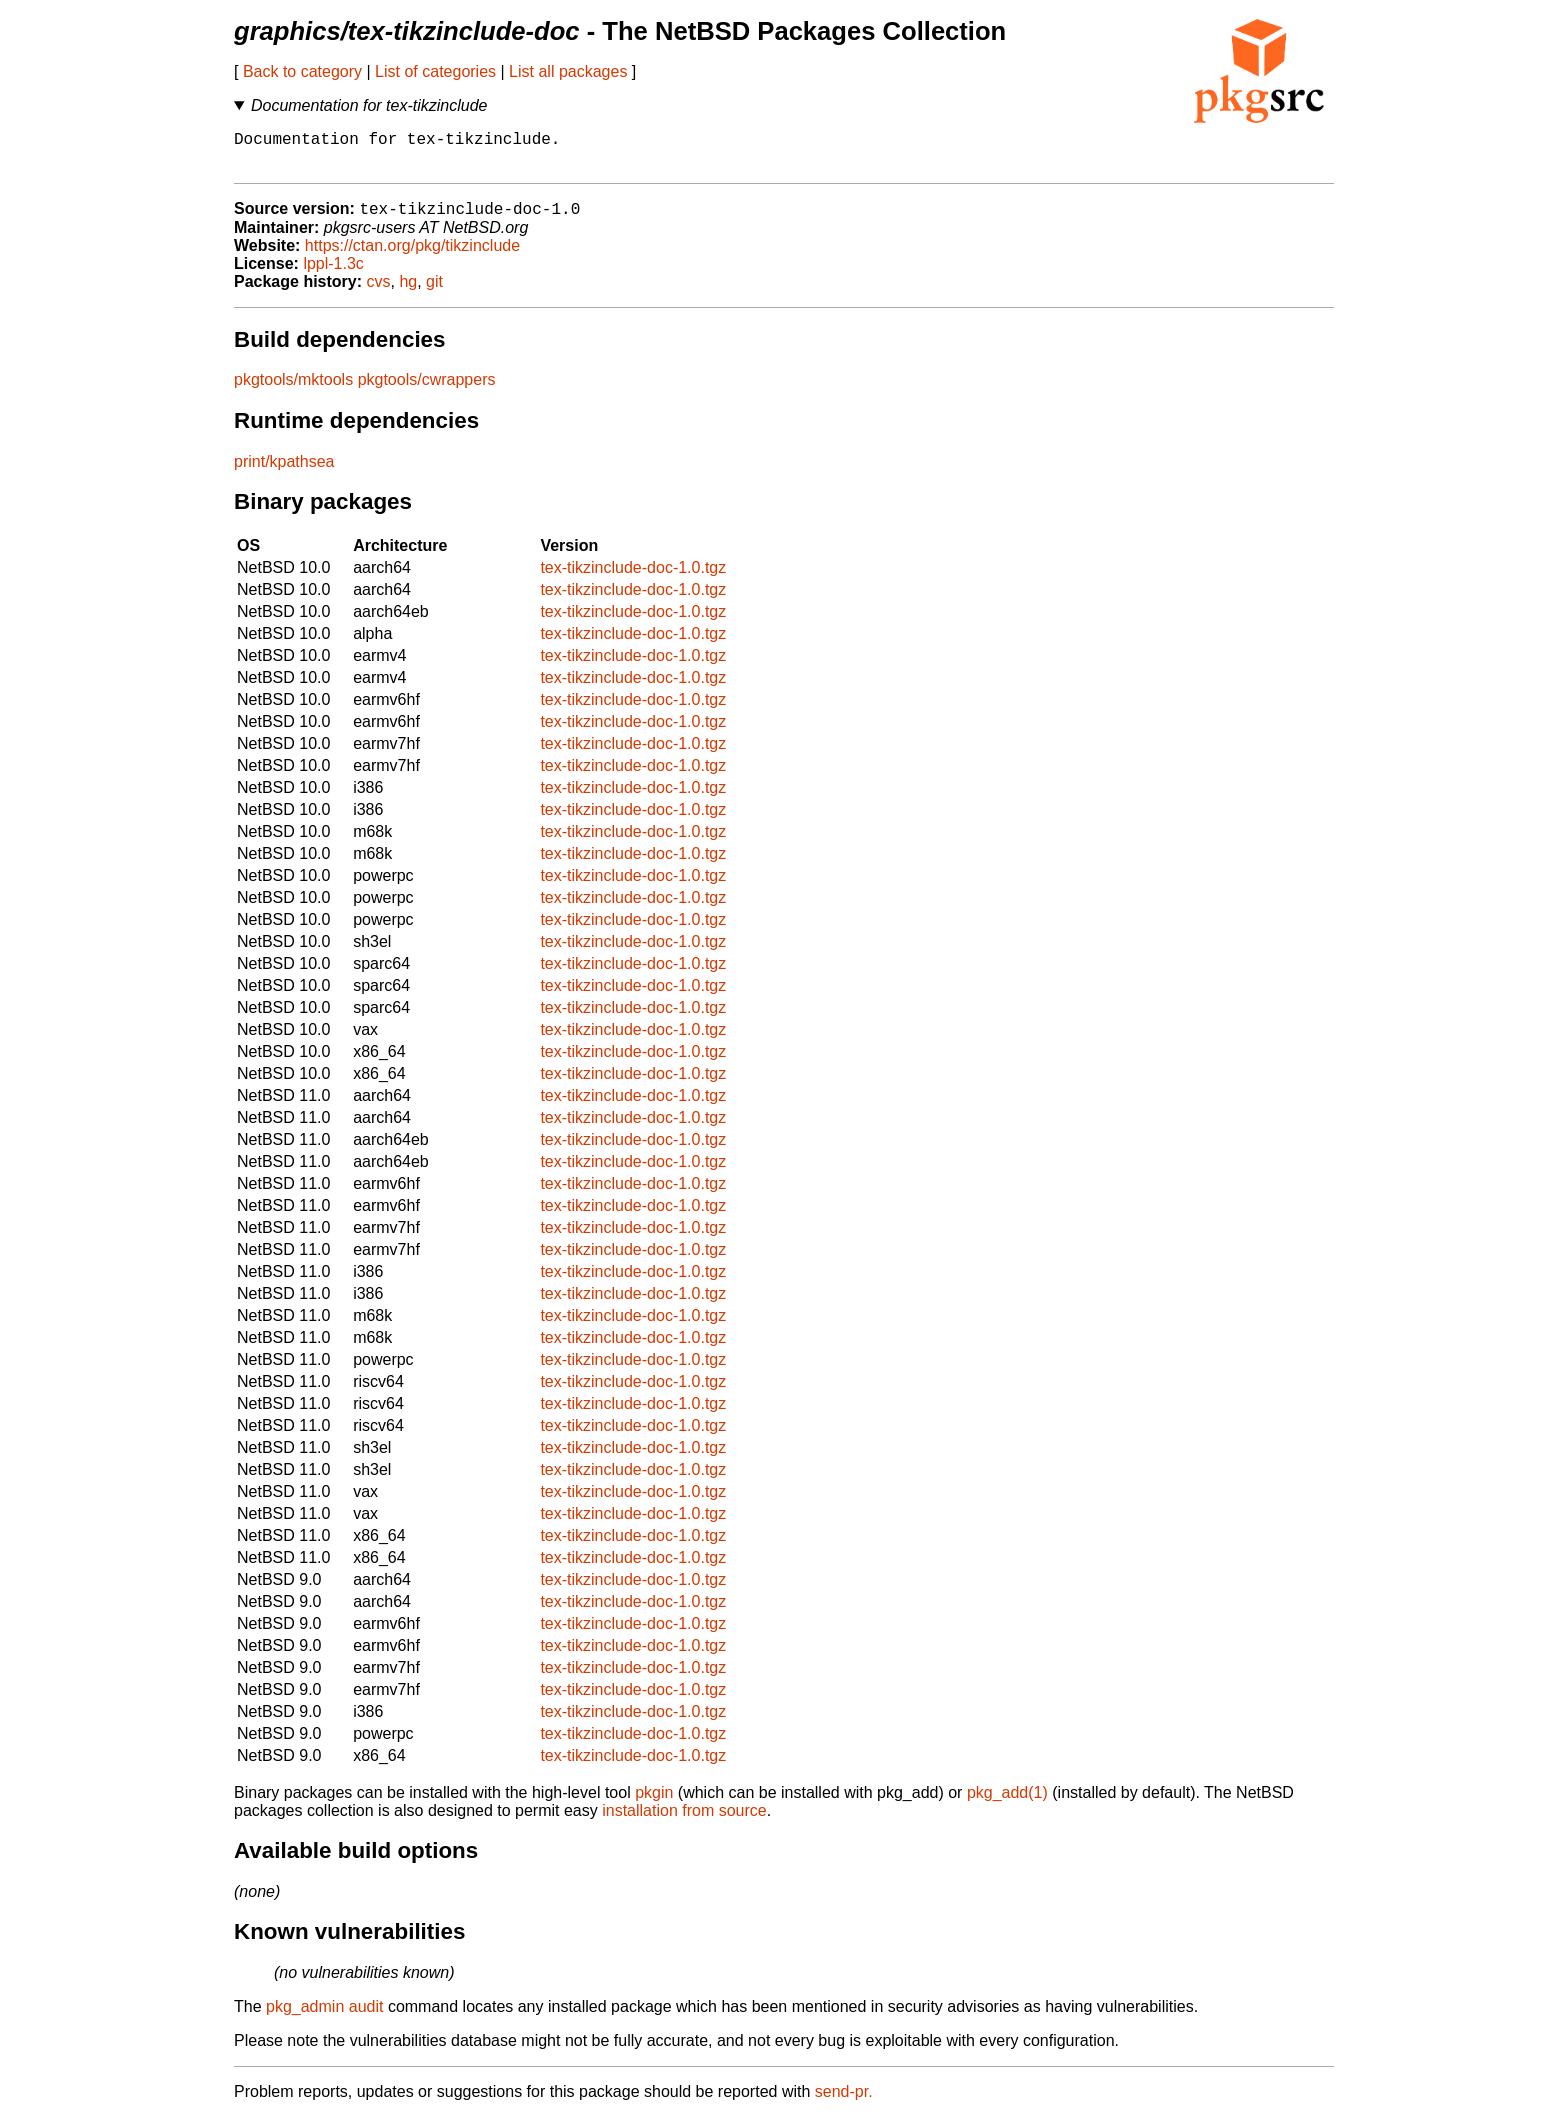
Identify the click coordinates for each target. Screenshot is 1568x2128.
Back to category (302, 71)
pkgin (654, 1803)
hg (408, 292)
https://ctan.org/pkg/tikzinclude (412, 256)
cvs (379, 292)
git (434, 292)
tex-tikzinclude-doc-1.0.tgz (633, 578)
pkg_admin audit (324, 2017)
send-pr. (844, 2102)
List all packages (568, 71)
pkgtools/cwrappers (427, 390)
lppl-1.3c (333, 274)
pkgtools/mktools (293, 390)
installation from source (684, 1821)
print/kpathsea (284, 472)
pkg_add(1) (1007, 1803)
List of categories (435, 71)
